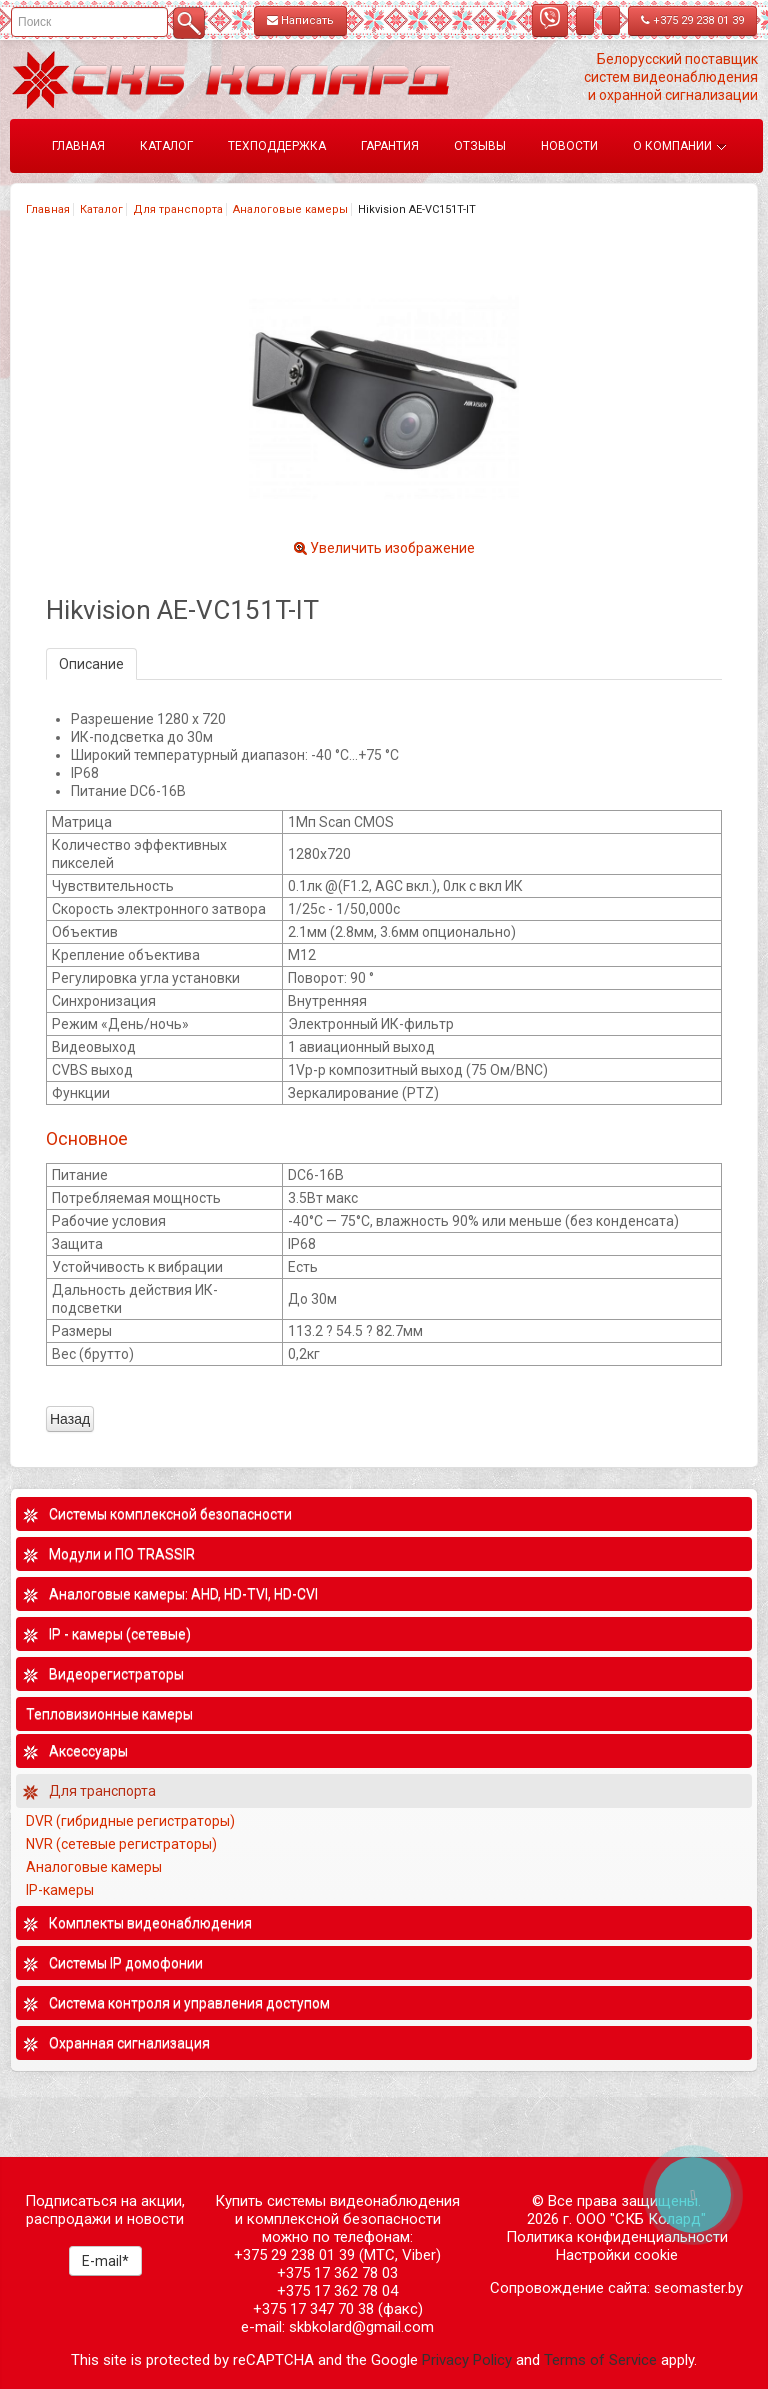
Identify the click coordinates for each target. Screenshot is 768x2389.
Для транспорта (178, 209)
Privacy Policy (467, 2360)
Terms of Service (600, 2360)
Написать (300, 20)
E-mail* (105, 2261)
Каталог (101, 209)
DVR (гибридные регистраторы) (130, 1821)
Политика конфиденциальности (617, 2237)
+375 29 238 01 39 (692, 20)
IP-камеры (60, 1890)
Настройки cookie (617, 2255)
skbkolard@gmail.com (361, 2327)
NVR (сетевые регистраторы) (121, 1844)
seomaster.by (698, 2288)
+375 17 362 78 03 (337, 2273)
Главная (48, 209)
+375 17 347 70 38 (313, 2309)
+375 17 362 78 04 (337, 2291)
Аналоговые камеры (290, 209)
